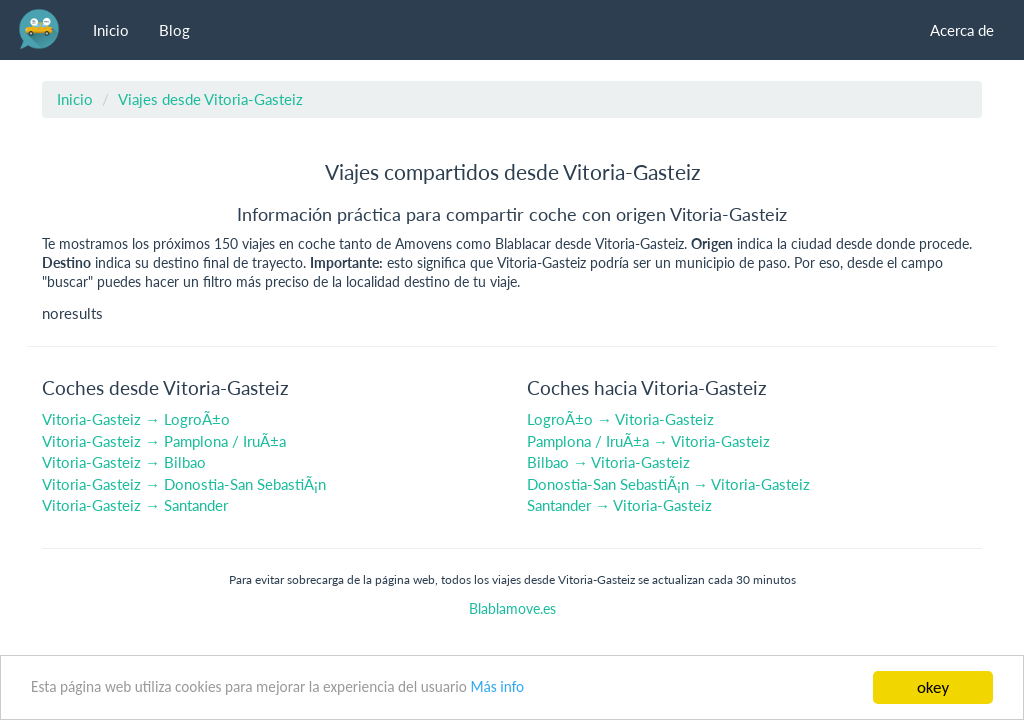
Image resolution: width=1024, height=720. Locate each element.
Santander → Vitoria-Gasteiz (619, 505)
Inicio (111, 30)
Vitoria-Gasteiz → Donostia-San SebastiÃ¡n (184, 484)
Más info (497, 687)
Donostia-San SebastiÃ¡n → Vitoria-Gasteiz (668, 484)
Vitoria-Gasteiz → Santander (135, 505)
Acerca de (962, 30)
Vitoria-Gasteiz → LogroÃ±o (136, 419)
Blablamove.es (512, 609)
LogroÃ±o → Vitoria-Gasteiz (620, 419)
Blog (174, 30)
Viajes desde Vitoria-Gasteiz (210, 99)
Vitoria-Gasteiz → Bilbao (124, 462)
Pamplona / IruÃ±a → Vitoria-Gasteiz (648, 441)
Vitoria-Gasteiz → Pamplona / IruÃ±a (164, 441)
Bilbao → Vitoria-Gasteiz (608, 462)
